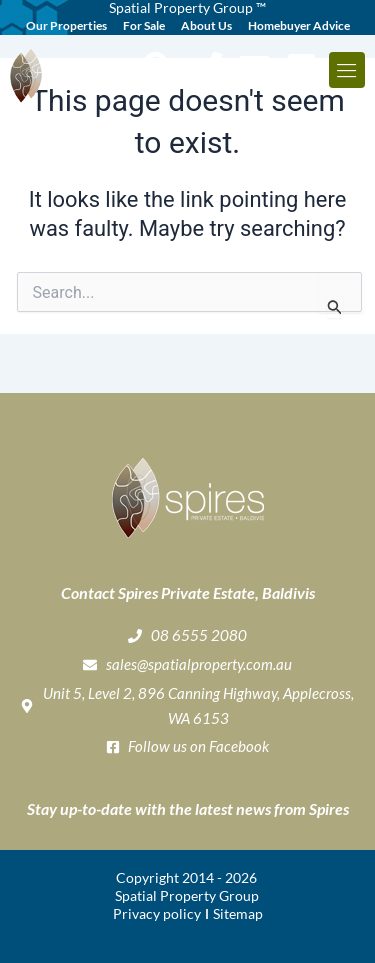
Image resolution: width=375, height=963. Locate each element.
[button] (347, 70)
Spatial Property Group (187, 895)
